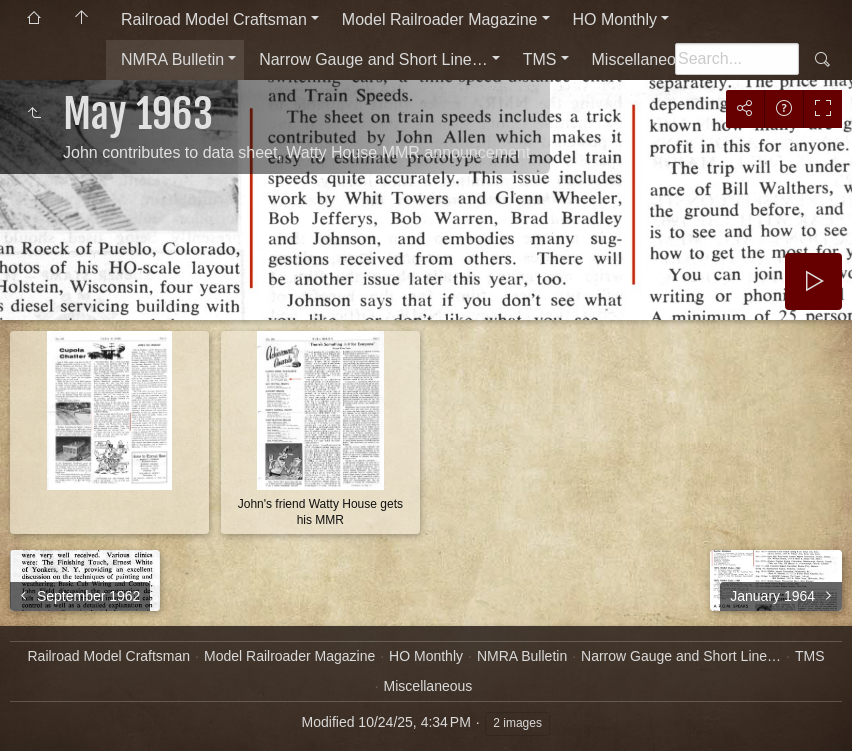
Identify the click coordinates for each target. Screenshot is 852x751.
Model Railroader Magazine (440, 19)
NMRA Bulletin (172, 59)
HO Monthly (615, 19)
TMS (540, 59)
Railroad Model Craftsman (214, 19)
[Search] (737, 59)
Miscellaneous (642, 59)
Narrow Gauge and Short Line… (373, 59)
